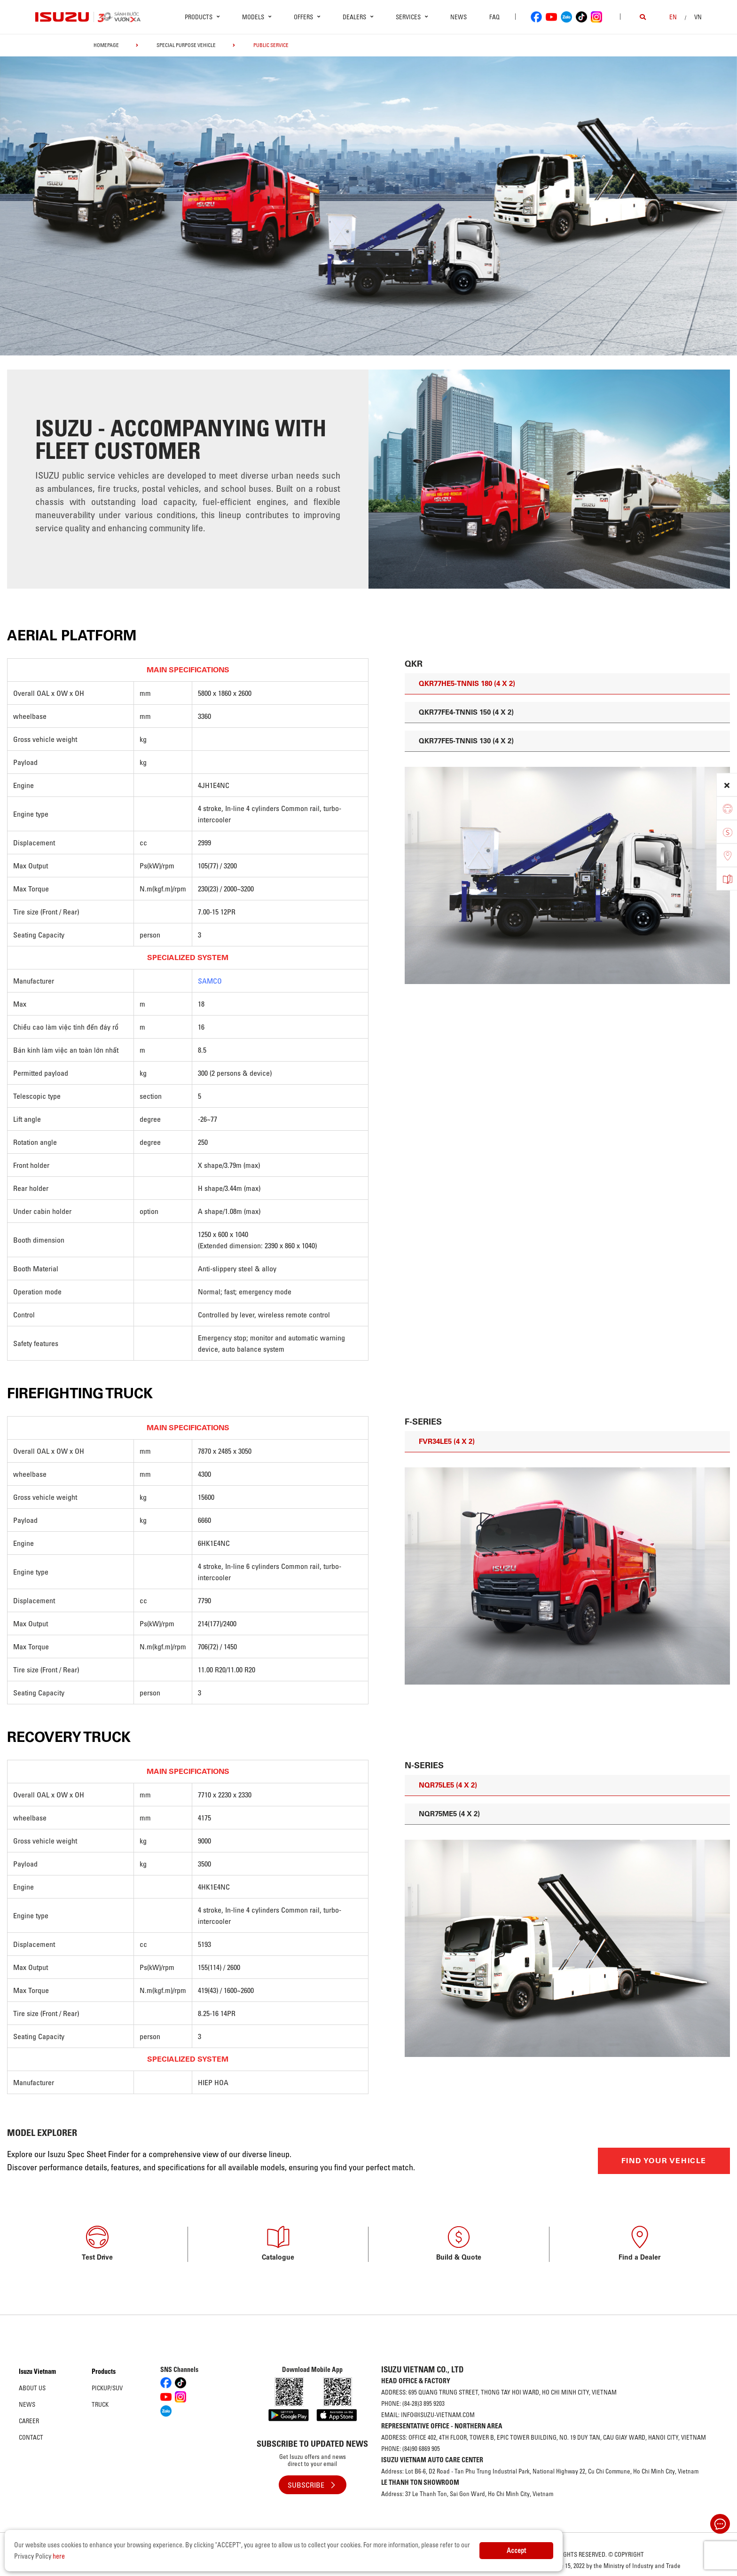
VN (698, 17)
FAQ (494, 17)
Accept (516, 2550)
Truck (100, 2404)
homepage (106, 45)
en (673, 17)
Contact (31, 2437)
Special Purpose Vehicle (186, 45)
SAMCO (210, 980)
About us (32, 2388)
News (458, 17)
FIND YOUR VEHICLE (663, 2160)
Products (104, 2371)
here (59, 2556)
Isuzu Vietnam (37, 2371)
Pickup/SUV (107, 2388)
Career (29, 2421)
